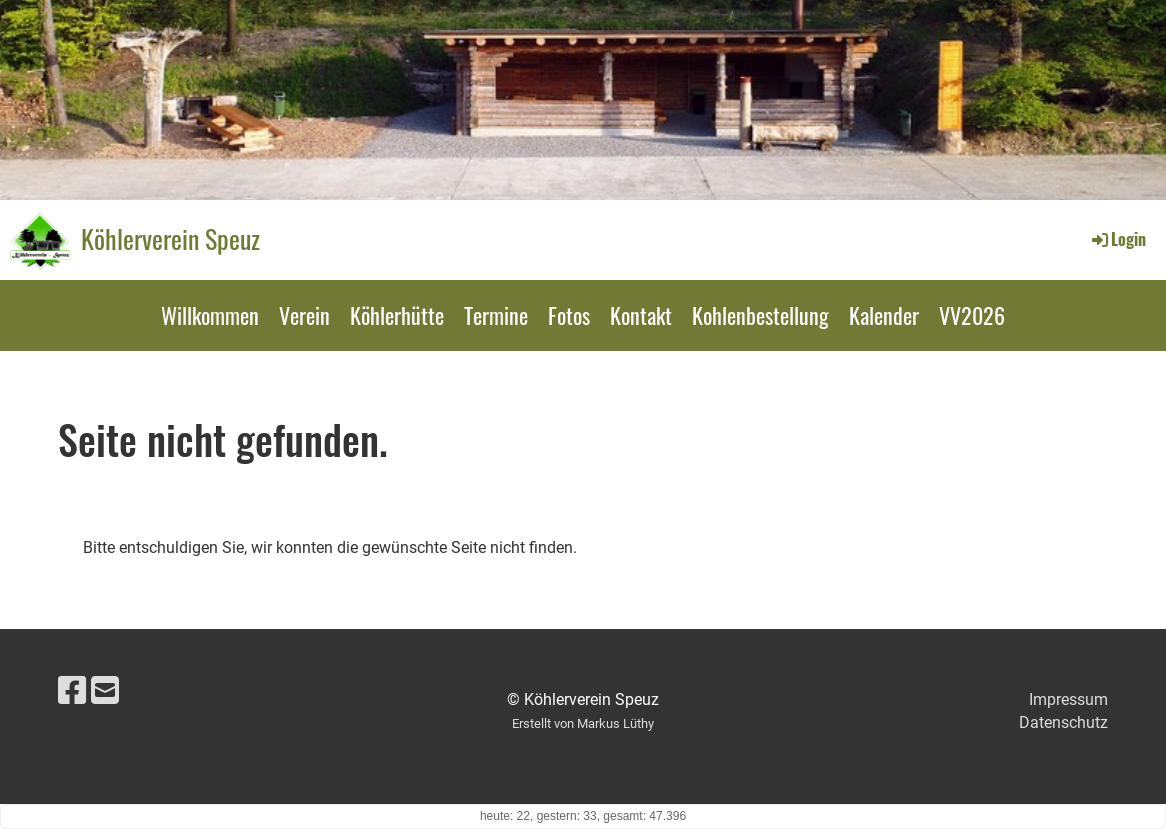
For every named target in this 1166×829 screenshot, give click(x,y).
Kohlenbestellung (760, 315)
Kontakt (641, 315)
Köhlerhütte (397, 315)
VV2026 (972, 315)
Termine (496, 315)
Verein (304, 315)
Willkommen (210, 315)
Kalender (884, 315)
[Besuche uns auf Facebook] (72, 691)
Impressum (1068, 699)
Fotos (569, 315)
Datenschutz (1063, 722)
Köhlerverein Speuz (170, 239)
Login (1117, 239)
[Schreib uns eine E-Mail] (105, 691)
